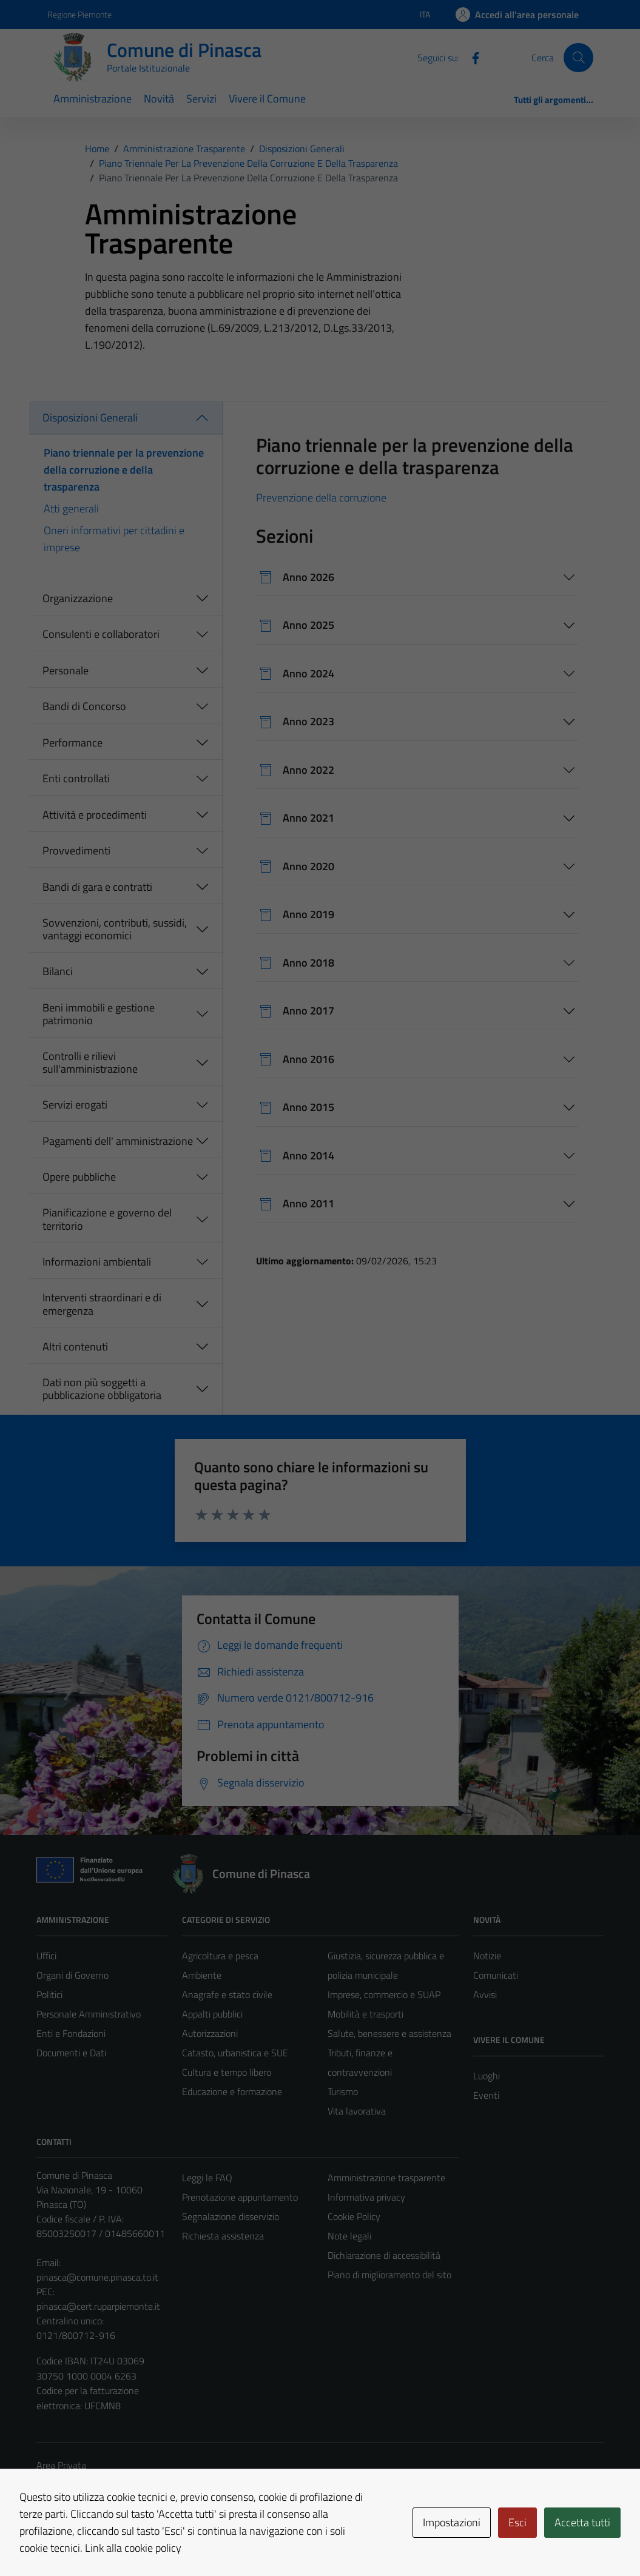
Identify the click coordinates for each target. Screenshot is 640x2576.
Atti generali (71, 508)
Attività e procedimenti (94, 815)
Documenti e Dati (71, 2052)
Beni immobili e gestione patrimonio (98, 1014)
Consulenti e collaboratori (101, 634)
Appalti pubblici (212, 2014)
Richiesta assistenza (223, 2236)
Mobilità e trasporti (365, 2014)
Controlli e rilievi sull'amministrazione (90, 1063)
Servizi (201, 98)
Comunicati (495, 1975)
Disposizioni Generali (90, 417)
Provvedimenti (76, 850)
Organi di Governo (72, 1975)
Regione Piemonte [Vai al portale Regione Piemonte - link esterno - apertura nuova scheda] (79, 14)
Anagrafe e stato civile (227, 1994)
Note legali (349, 2236)
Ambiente (201, 1975)
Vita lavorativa (357, 2111)
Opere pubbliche (79, 1177)
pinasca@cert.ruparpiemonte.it (98, 2306)
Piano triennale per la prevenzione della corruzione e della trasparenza (124, 469)
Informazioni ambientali (96, 1261)
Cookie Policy (354, 2216)
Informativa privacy (366, 2197)
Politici (49, 1994)
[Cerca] (578, 57)
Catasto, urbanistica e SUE (235, 2052)
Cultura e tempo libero (226, 2072)
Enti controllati (76, 778)
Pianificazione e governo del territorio (107, 1219)
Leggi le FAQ (207, 2177)
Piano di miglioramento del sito (389, 2274)
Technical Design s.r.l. (119, 2541)
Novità (159, 98)
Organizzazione (77, 598)
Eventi (486, 2095)
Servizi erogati (74, 1104)
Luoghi (486, 2075)
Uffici (46, 1955)
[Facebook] (471, 57)
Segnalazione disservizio (230, 2216)
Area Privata (61, 2465)
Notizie (487, 1955)
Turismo (343, 2091)
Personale (65, 670)
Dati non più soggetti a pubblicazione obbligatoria (101, 1389)
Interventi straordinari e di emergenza (101, 1304)
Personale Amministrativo (88, 2014)
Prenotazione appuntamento (240, 2197)
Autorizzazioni (210, 2033)
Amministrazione (92, 98)
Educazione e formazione (232, 2091)
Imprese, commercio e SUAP (384, 1994)
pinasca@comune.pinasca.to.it (97, 2277)
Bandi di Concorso (84, 706)
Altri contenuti (75, 1346)
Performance (72, 742)
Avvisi (485, 1994)
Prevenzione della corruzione (321, 497)
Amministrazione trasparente (386, 2177)
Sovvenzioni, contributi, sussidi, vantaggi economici (114, 929)
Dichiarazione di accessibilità (384, 2255)
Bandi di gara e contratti (97, 887)
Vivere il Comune (267, 98)
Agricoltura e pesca (220, 1955)
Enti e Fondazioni (71, 2033)
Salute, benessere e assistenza (389, 2033)
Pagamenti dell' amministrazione (117, 1141)
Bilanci (57, 971)
